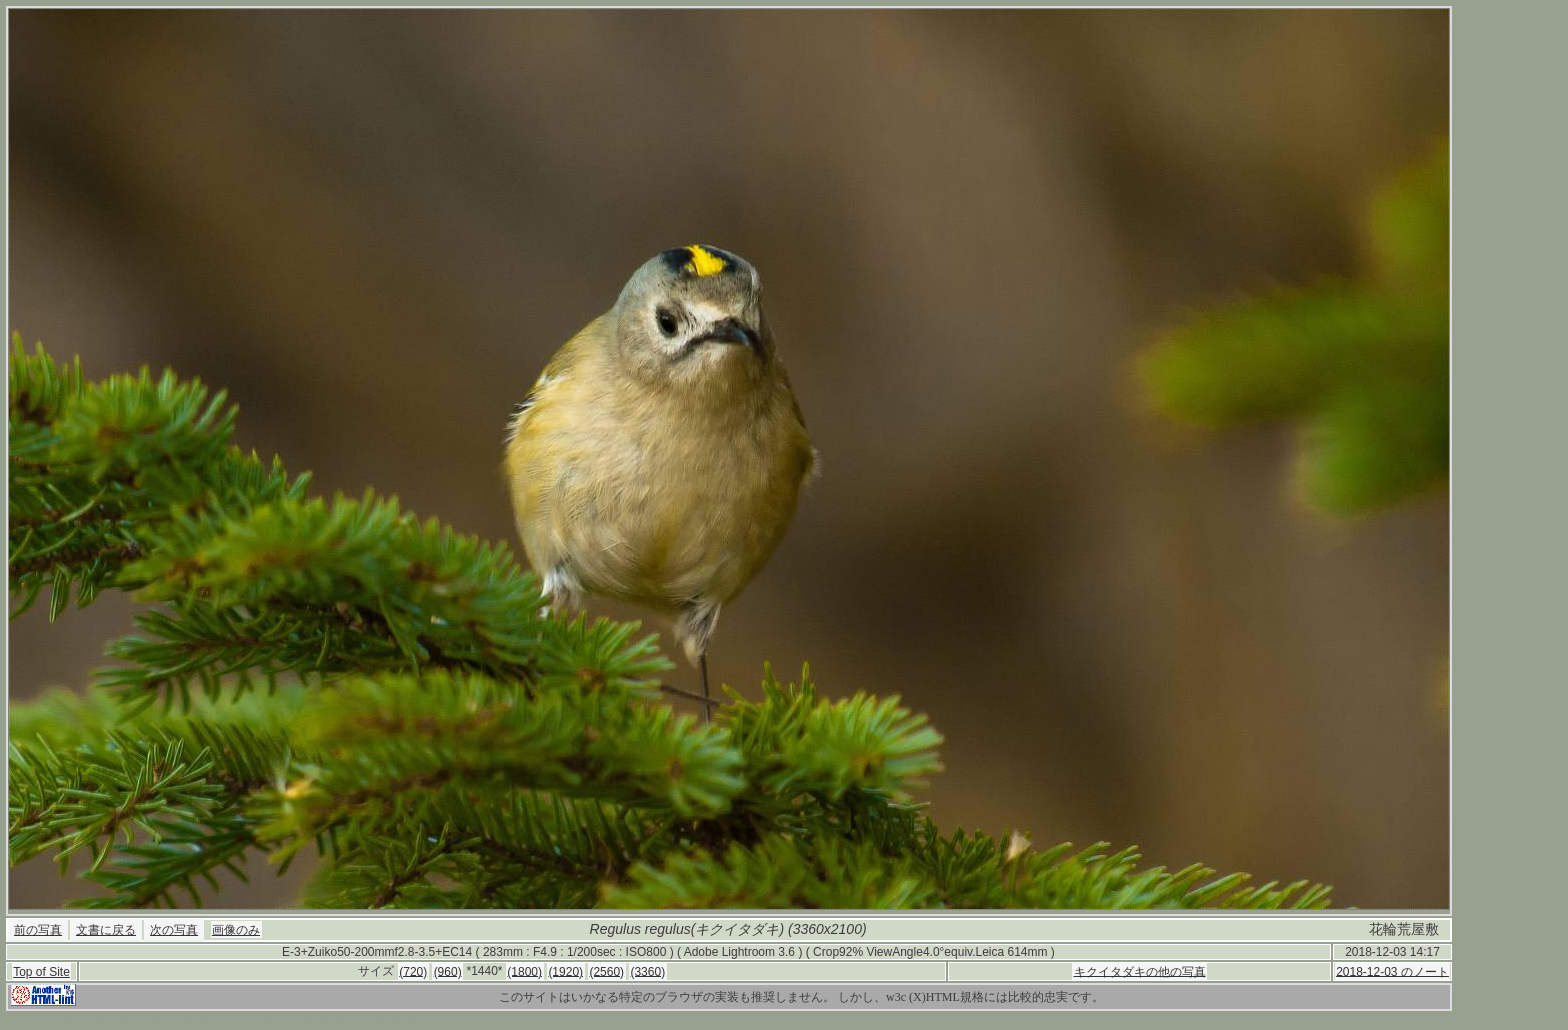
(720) (413, 971)
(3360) (647, 971)
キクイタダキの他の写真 (1140, 971)
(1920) (565, 971)
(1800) (524, 971)
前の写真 (38, 930)
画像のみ (236, 930)
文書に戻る (106, 930)
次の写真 (174, 930)
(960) (448, 971)
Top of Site (41, 972)
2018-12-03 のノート (1392, 971)
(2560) (606, 971)
